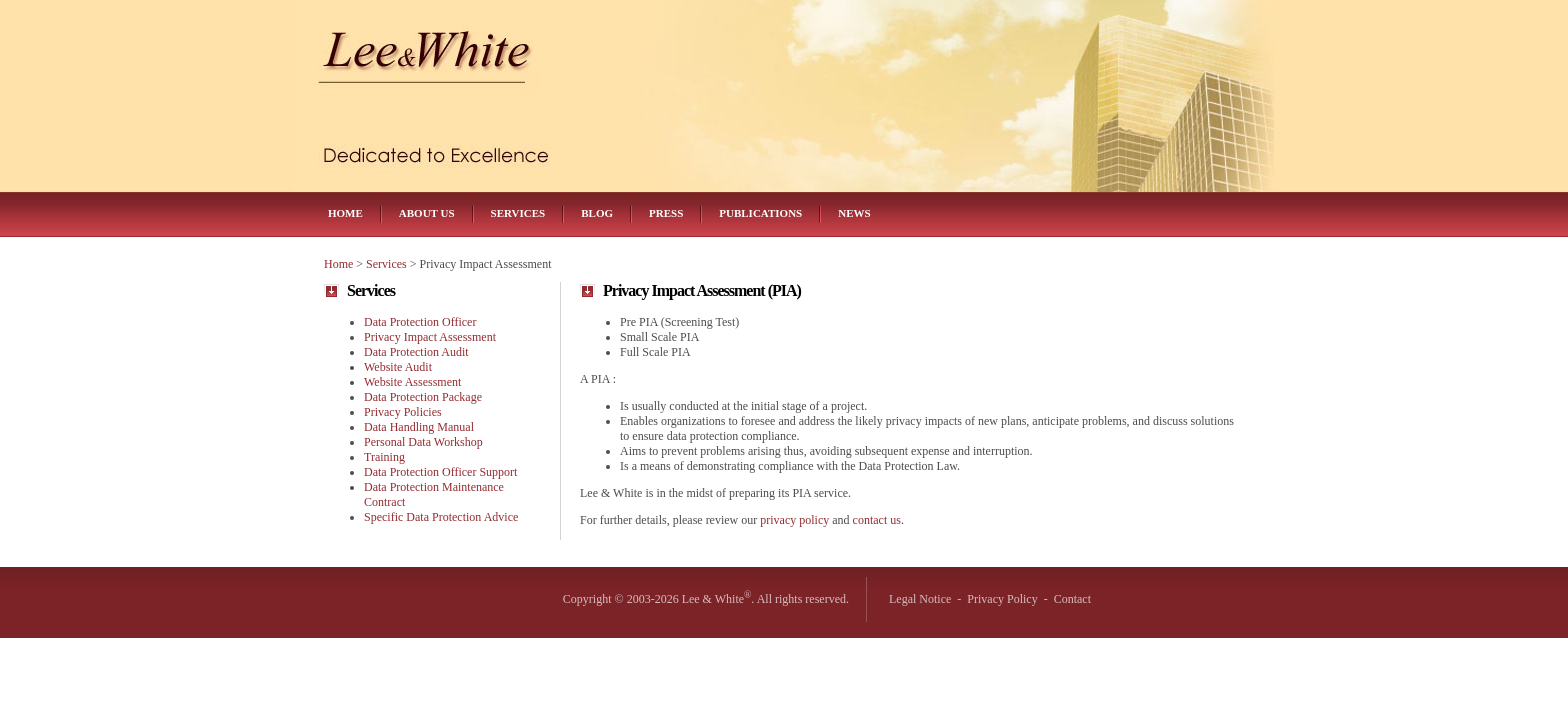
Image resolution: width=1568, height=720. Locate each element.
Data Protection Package (423, 397)
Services (518, 213)
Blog (597, 213)
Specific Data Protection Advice (441, 517)
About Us (427, 213)
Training (384, 457)
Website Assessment (412, 382)
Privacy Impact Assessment (430, 337)
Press (666, 213)
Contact (1072, 599)
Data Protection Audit (416, 352)
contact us (877, 520)
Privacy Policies (403, 412)
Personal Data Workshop (423, 442)
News (854, 213)
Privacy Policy (1002, 599)
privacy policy (794, 520)
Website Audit (398, 367)
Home (345, 213)
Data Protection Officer (420, 322)
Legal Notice (920, 599)
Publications (760, 213)
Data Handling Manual (419, 427)
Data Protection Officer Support (440, 472)
